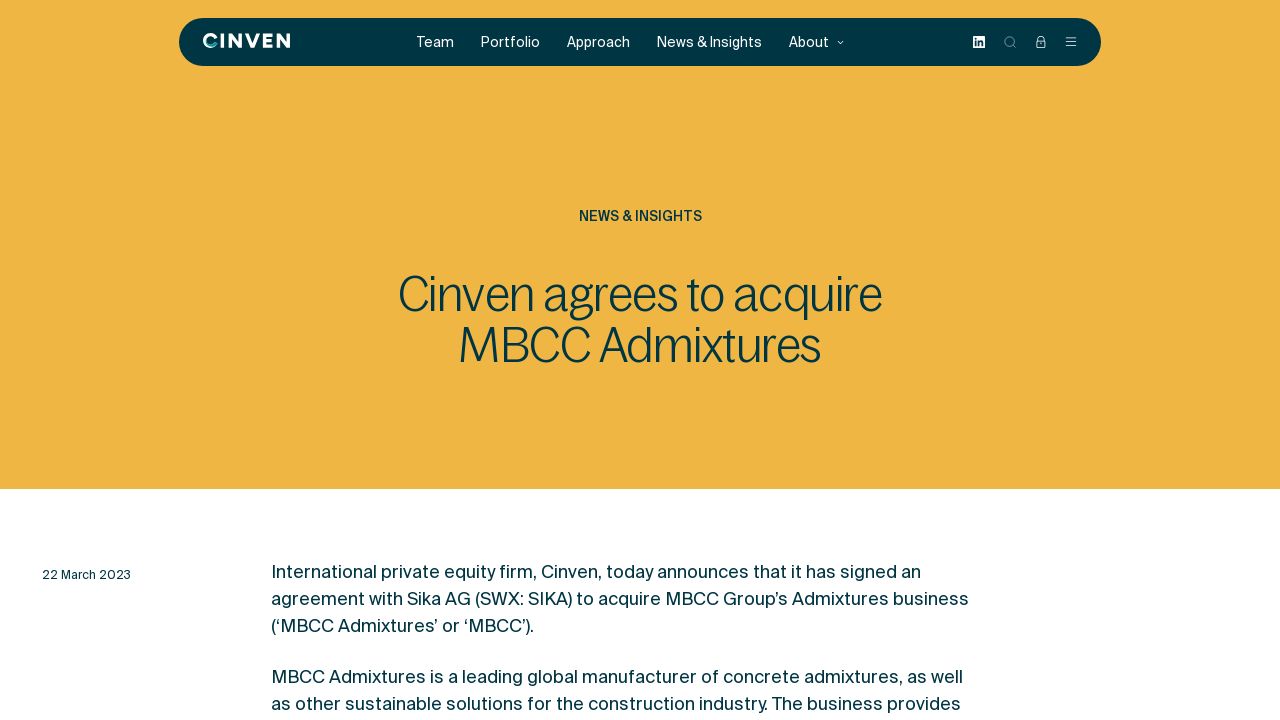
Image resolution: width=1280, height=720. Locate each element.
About (817, 42)
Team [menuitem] (435, 42)
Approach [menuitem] (598, 42)
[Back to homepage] (246, 42)
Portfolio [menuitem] (510, 42)
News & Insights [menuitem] (709, 42)
